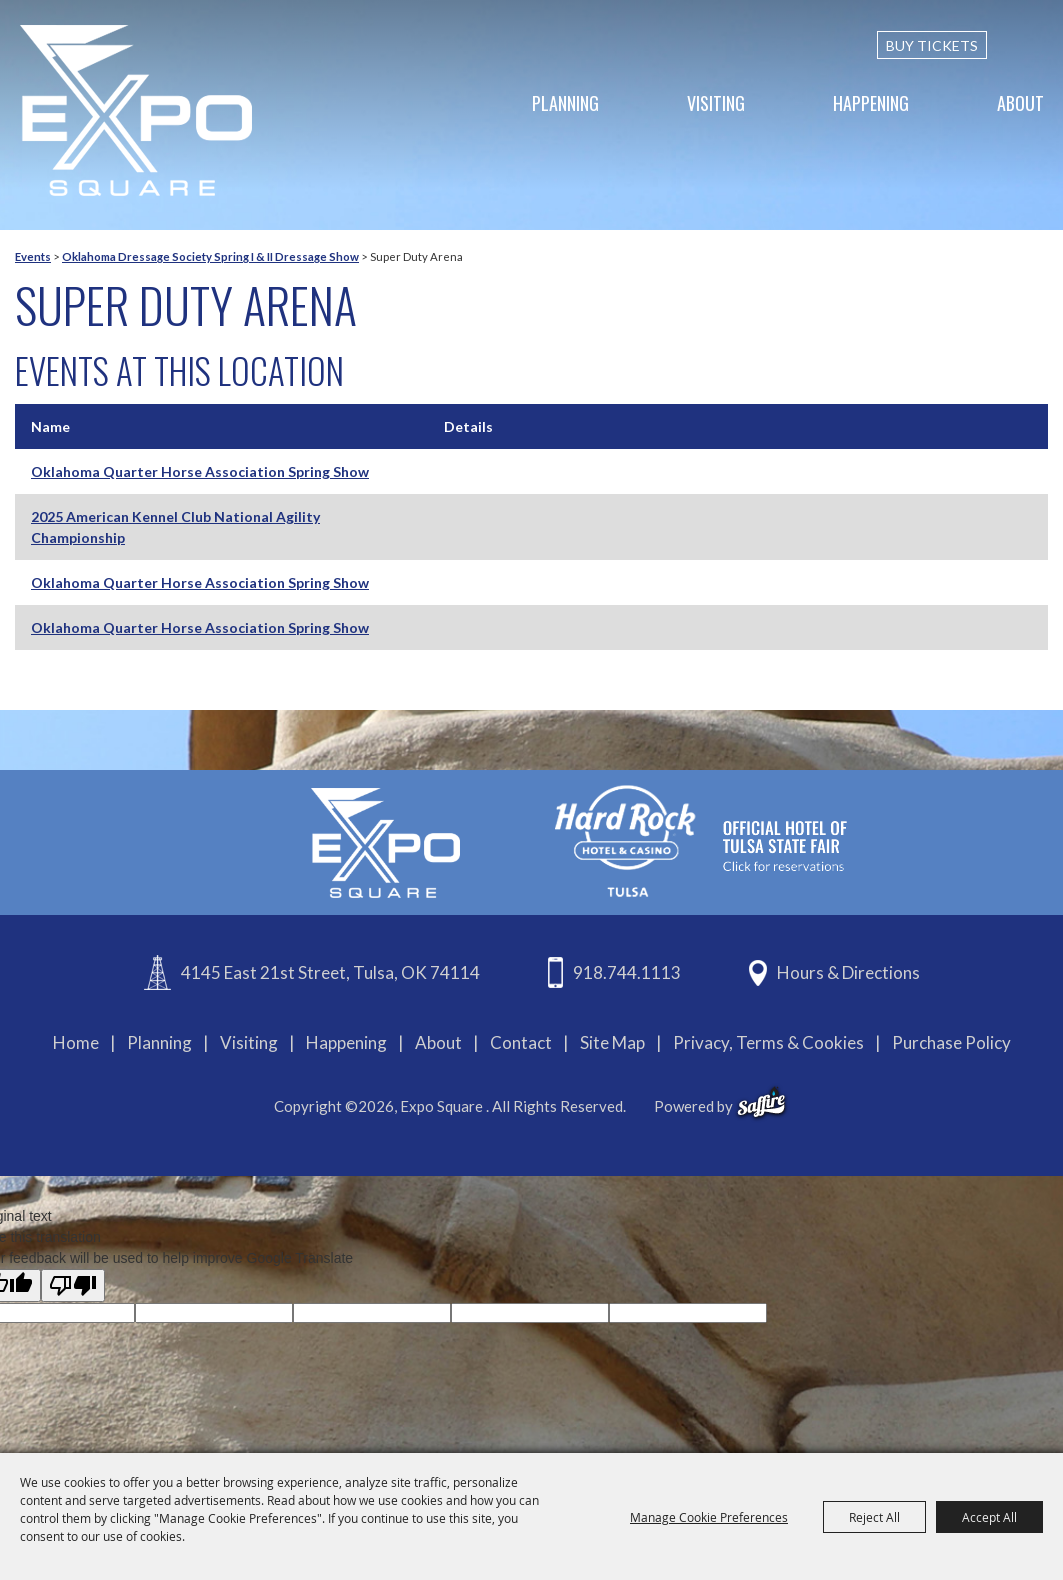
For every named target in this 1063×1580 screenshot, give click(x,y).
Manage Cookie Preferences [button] (709, 1517)
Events (33, 256)
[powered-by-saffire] (761, 1103)
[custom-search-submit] (1035, 45)
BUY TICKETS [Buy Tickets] (932, 45)
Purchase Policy (951, 1042)
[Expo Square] (136, 110)
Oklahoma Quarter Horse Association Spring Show (200, 471)
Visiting (716, 103)
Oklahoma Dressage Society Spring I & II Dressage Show (210, 256)
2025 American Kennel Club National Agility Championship (175, 527)
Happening (871, 103)
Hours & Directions (848, 972)
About (1020, 103)
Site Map (612, 1042)
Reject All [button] (874, 1517)
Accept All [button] (989, 1517)
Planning (565, 103)
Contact (521, 1042)
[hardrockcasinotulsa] (701, 840)
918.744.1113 (627, 972)
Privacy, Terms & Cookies (768, 1042)
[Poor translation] (73, 1285)
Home (76, 1042)
